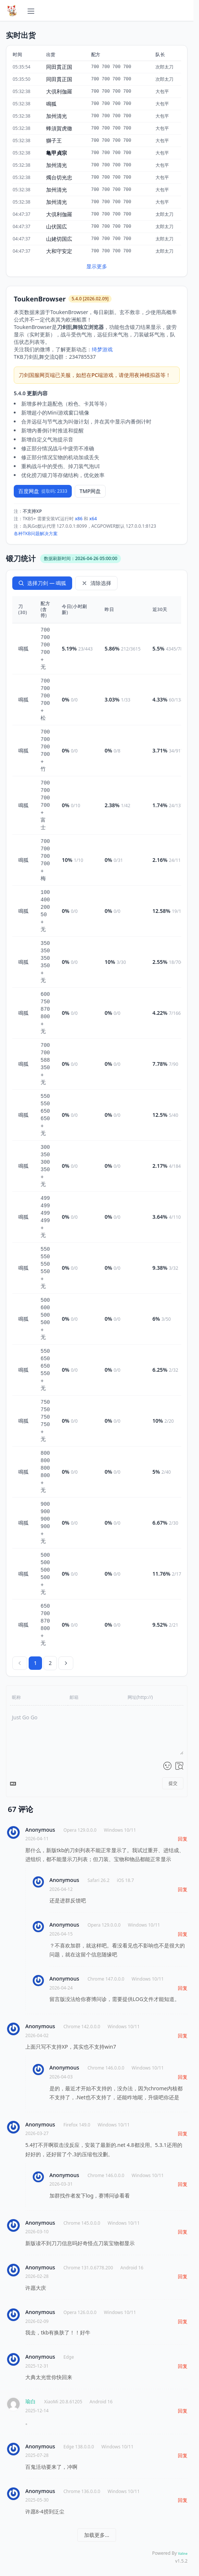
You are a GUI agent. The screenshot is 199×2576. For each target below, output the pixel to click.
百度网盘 (42, 491)
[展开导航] (30, 10)
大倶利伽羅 (59, 91)
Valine (182, 2553)
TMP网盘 (90, 491)
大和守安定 (59, 251)
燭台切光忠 (59, 177)
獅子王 (54, 140)
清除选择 (96, 583)
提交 (172, 1783)
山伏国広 (56, 226)
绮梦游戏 (102, 349)
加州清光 (56, 115)
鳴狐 (51, 103)
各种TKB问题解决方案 (36, 533)
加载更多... (96, 2534)
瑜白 (30, 2401)
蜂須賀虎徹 (59, 128)
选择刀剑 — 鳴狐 (42, 583)
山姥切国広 (59, 238)
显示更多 (96, 266)
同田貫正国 (59, 66)
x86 (79, 518)
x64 (93, 518)
